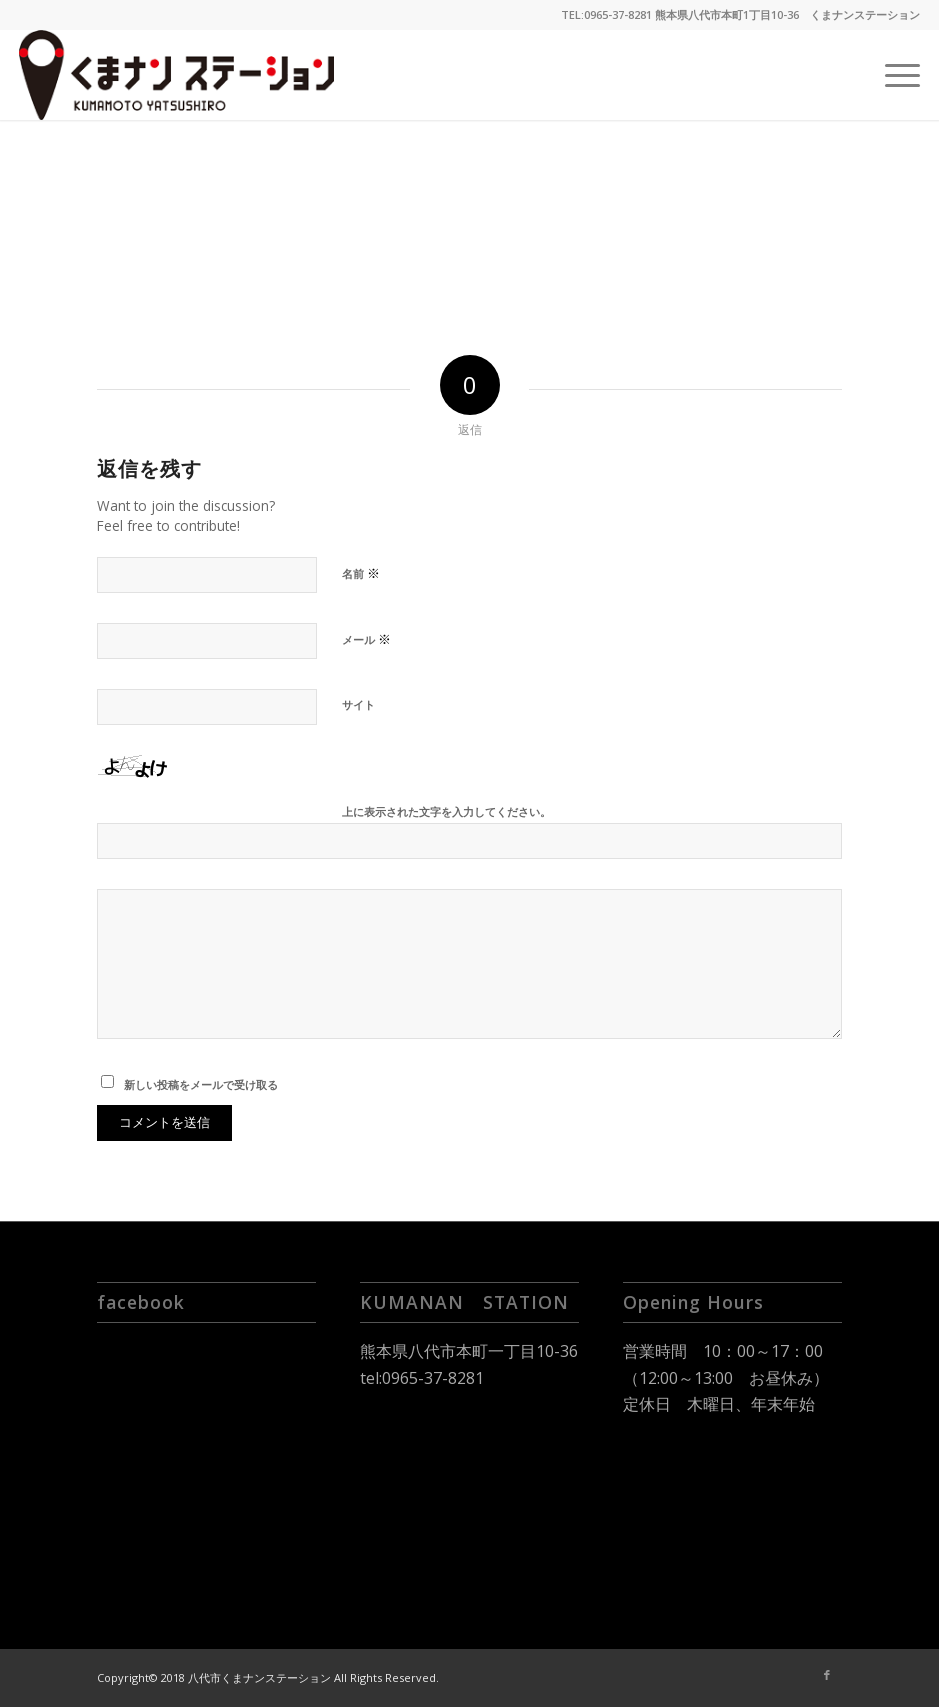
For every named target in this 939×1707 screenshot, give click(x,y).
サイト (358, 704)
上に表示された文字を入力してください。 (446, 811)
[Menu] (892, 75)
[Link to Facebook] (827, 1675)
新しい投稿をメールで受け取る (201, 1084)
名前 (361, 573)
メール (366, 639)
